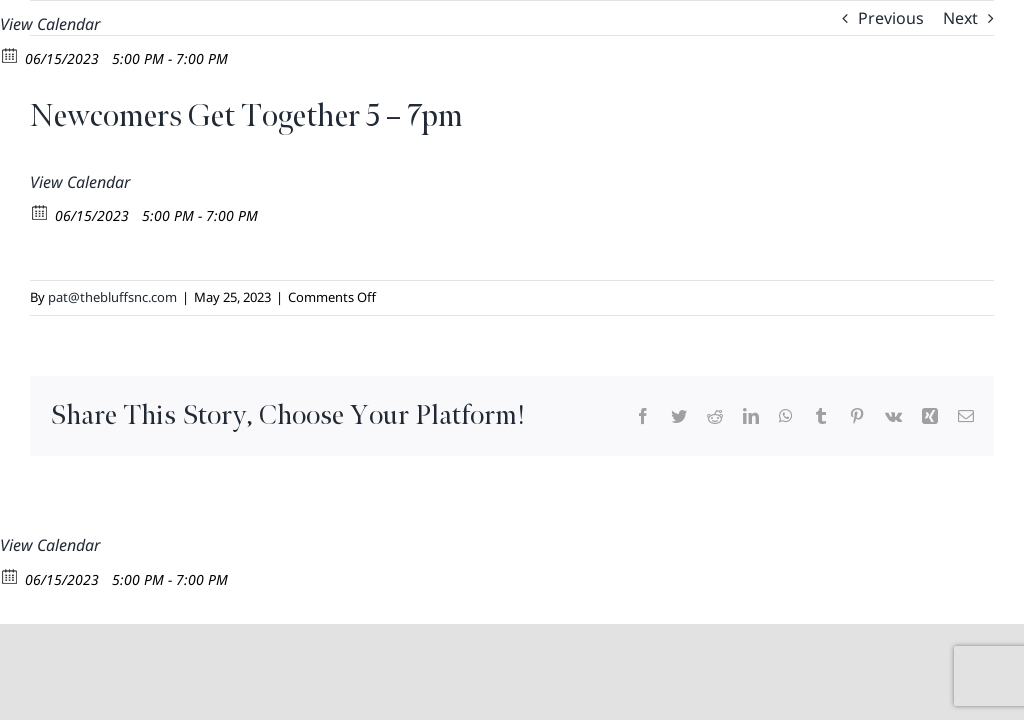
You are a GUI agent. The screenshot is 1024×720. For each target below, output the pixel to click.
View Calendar (50, 24)
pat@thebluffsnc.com (112, 297)
